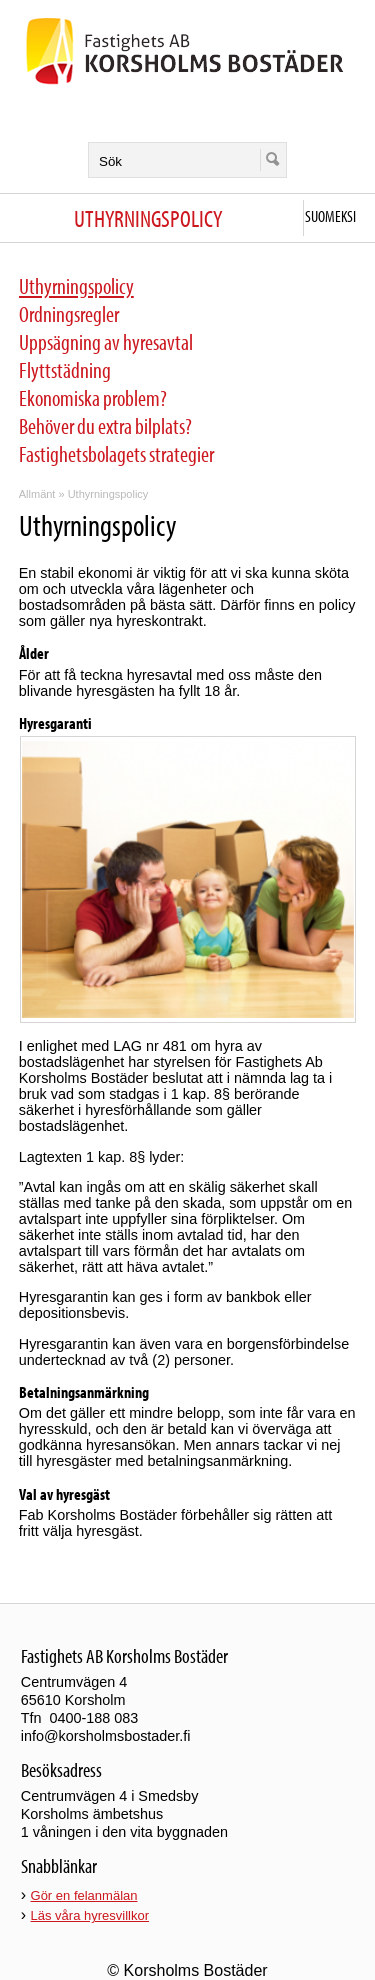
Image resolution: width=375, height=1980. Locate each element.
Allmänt (37, 494)
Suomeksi (330, 216)
